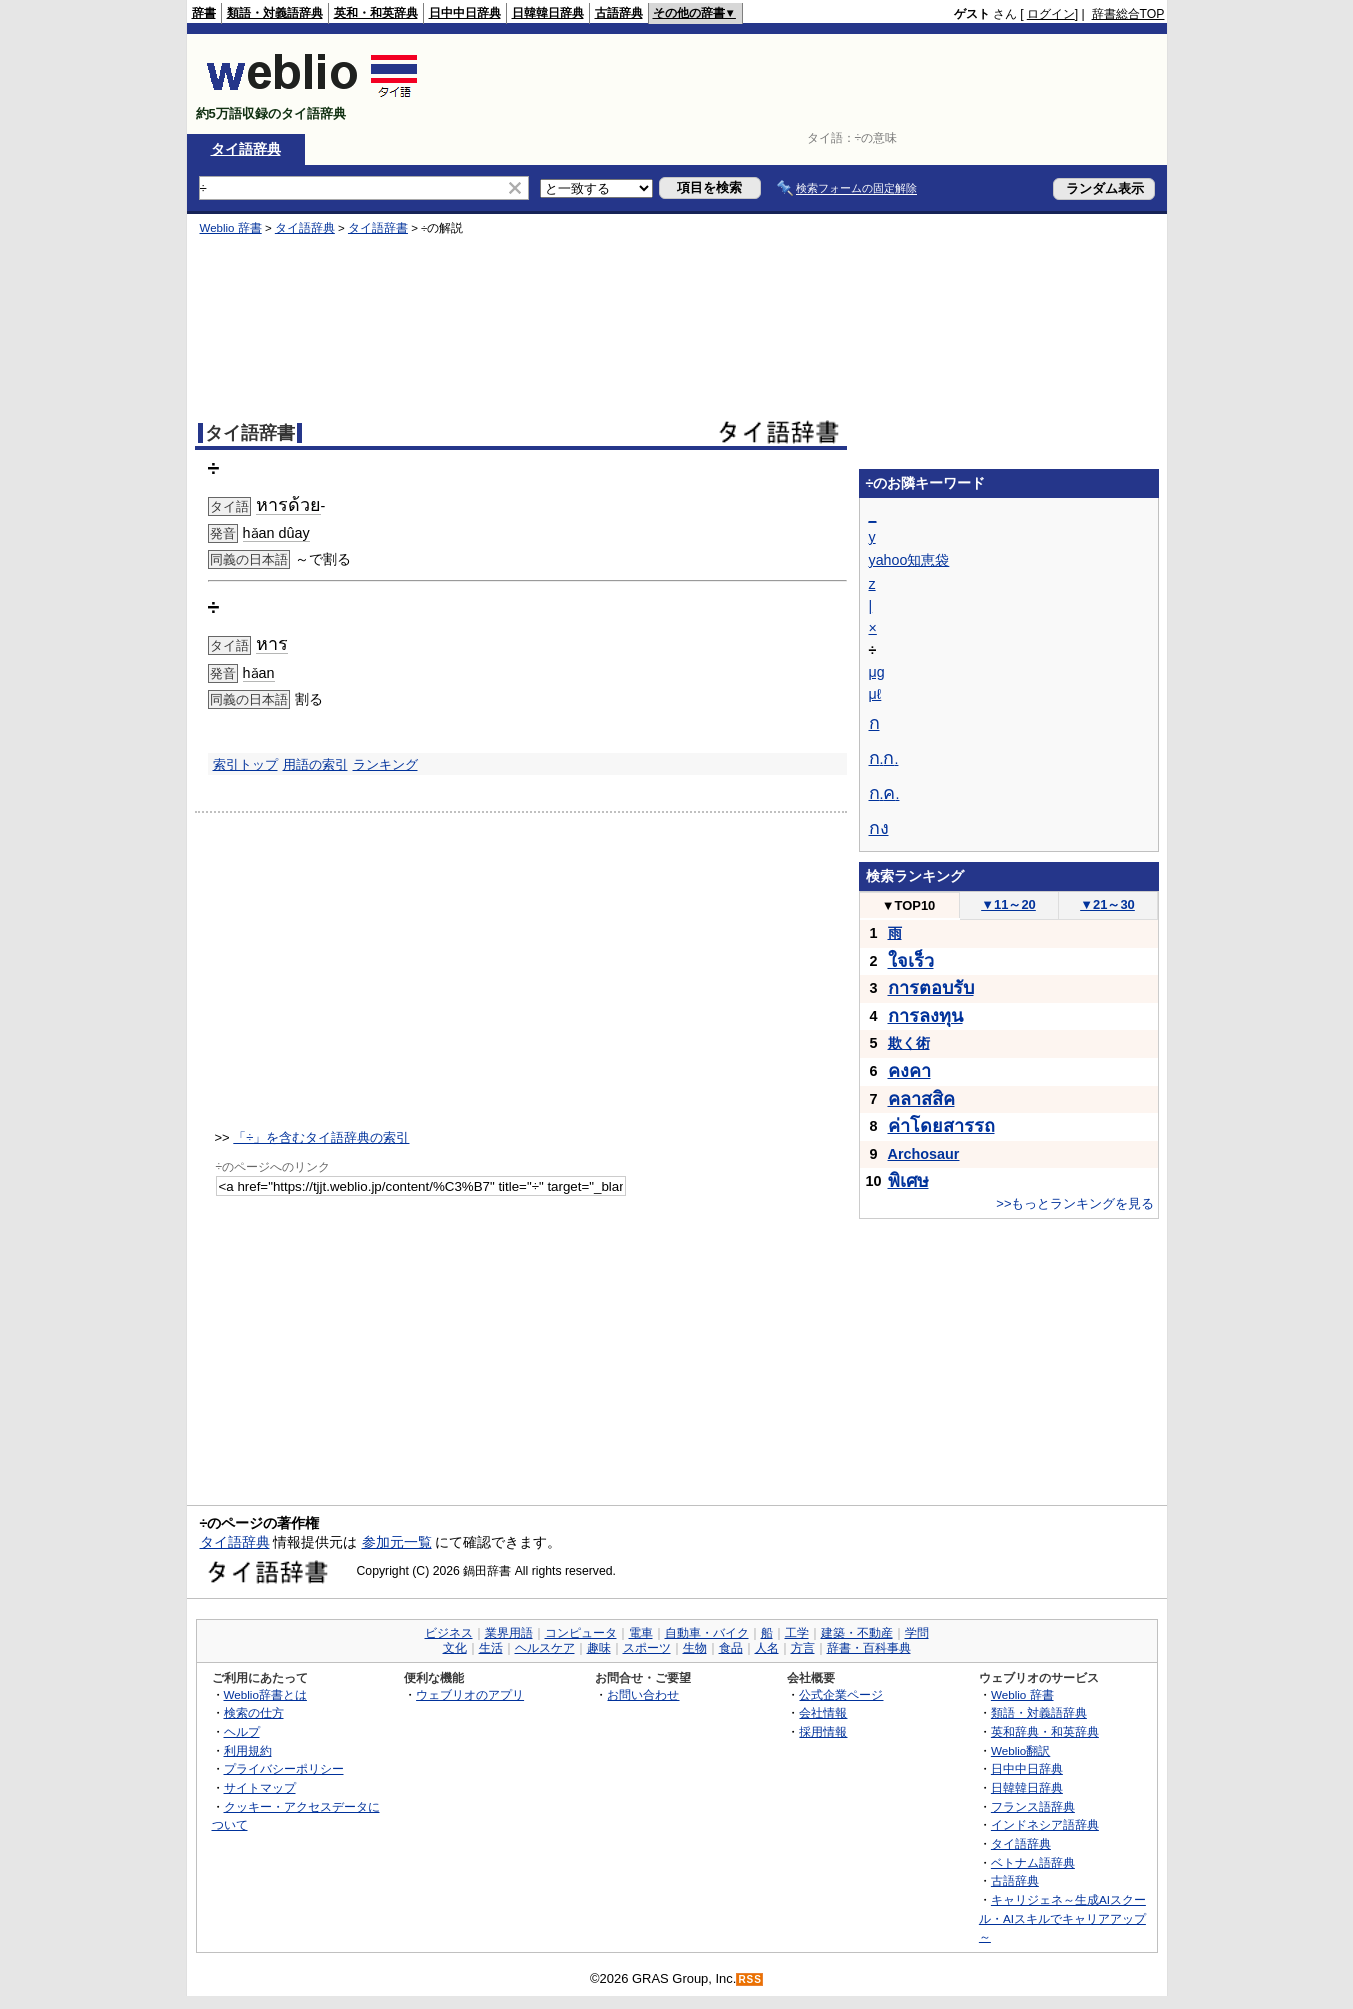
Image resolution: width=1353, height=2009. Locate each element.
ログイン (1051, 14)
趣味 (599, 1648)
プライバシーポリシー (284, 1768)
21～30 (1107, 904)
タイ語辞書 (378, 228)
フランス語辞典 (1033, 1806)
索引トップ (245, 764)
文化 (455, 1648)
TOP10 (909, 905)
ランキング (385, 764)
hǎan (259, 673)
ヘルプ (242, 1731)
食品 (731, 1648)
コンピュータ (581, 1633)
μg (877, 672)
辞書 (204, 13)
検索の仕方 (254, 1712)
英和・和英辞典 (376, 13)
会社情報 (823, 1712)
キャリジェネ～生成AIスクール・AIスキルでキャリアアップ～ (1062, 1918)
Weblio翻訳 (1020, 1750)
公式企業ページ (841, 1694)
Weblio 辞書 (231, 228)
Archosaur (924, 1154)
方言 (803, 1648)
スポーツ (647, 1648)
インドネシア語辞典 (1045, 1824)
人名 (767, 1648)
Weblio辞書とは (265, 1694)
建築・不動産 (857, 1633)
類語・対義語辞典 (275, 13)
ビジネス (449, 1633)
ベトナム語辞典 (1033, 1862)
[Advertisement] (801, 84)
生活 (491, 1648)
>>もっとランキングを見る (1075, 1203)
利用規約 (248, 1750)
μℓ (875, 694)
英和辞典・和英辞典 (1045, 1731)
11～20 (1008, 904)
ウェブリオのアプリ (470, 1694)
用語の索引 (315, 764)
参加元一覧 (397, 1542)
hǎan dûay (276, 533)
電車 (641, 1633)
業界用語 (509, 1633)
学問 (917, 1633)
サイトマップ (260, 1787)
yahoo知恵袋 (909, 560)
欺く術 (909, 1043)
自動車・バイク (707, 1633)
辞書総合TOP (1128, 14)
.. (884, 759)
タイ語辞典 (246, 149)
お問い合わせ (643, 1694)
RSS (750, 1979)
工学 (797, 1633)
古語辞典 (619, 13)
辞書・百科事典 (869, 1648)
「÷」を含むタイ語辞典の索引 (321, 1137)
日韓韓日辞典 (548, 13)
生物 (695, 1648)
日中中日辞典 (465, 13)
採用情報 (823, 1731)
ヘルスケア (545, 1648)
